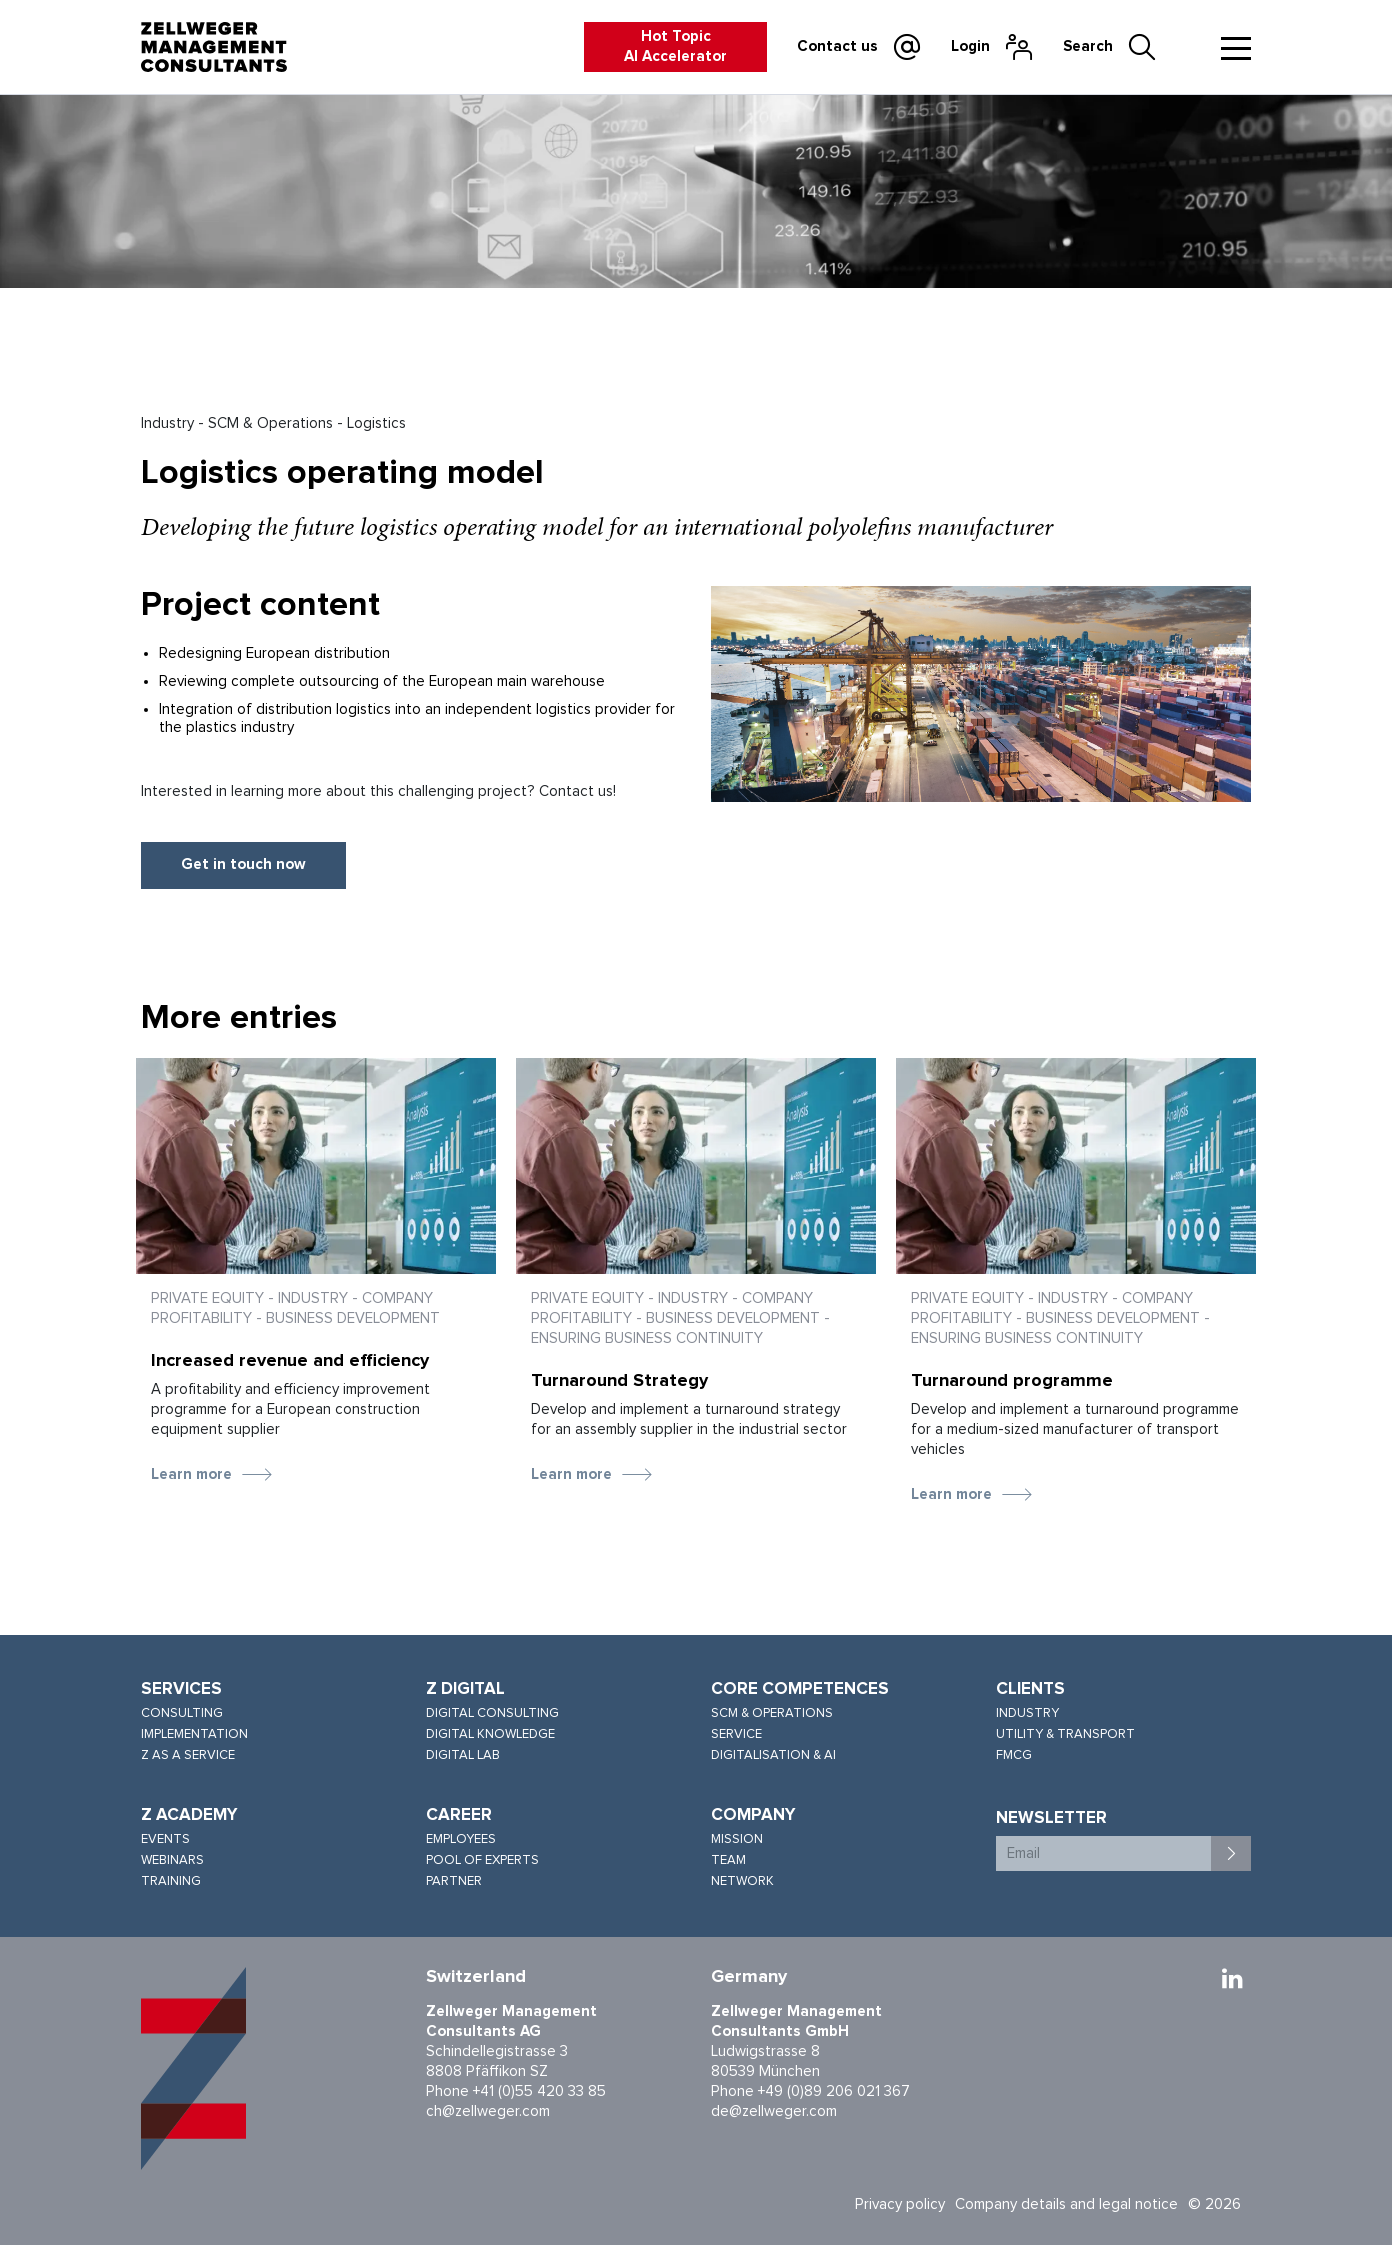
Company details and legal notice (1066, 2204)
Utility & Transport (1065, 1734)
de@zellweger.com (774, 2111)
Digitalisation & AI (773, 1755)
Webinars (172, 1860)
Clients (1030, 1689)
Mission (737, 1839)
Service (736, 1734)
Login (970, 46)
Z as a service (188, 1755)
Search (1088, 46)
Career (459, 1815)
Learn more (191, 1474)
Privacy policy (900, 2204)
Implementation (194, 1734)
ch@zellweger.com (488, 2111)
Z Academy (189, 1815)
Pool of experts (482, 1860)
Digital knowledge (490, 1734)
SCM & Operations (772, 1713)
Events (165, 1839)
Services (181, 1689)
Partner (454, 1881)
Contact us (837, 46)
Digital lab (463, 1755)
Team (728, 1860)
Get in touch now (243, 864)
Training (171, 1881)
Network (742, 1881)
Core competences (800, 1689)
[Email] (1104, 1854)
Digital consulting (492, 1713)
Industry (1027, 1713)
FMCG (1014, 1755)
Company (753, 1815)
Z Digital (465, 1689)
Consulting (182, 1713)
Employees (461, 1839)
